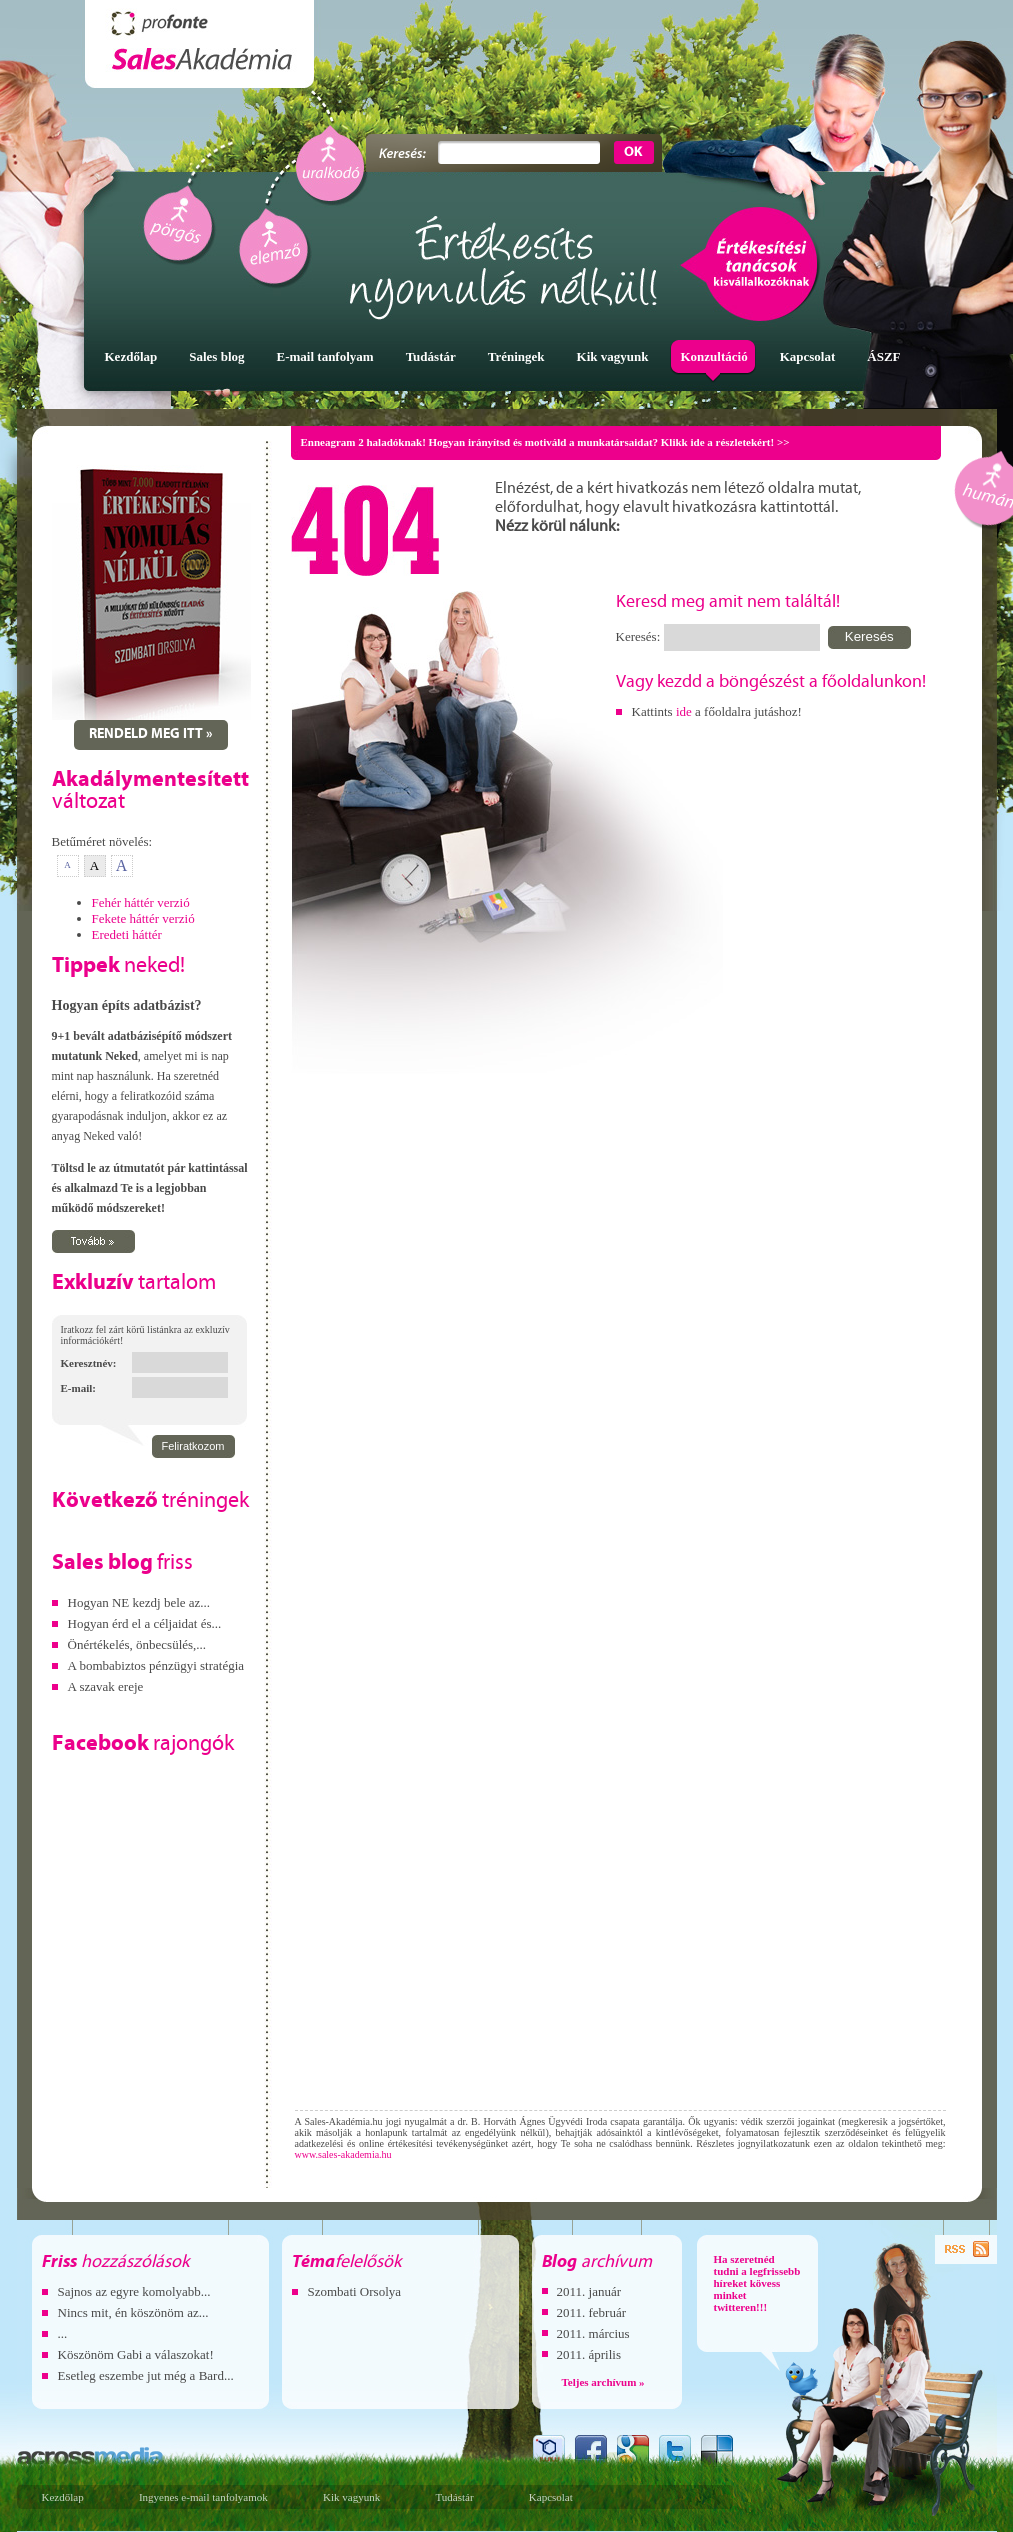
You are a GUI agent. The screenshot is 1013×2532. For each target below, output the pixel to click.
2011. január (589, 2291)
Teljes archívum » (603, 2382)
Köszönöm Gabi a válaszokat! (136, 2354)
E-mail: (78, 1388)
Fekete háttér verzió (143, 918)
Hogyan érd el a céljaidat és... (145, 1623)
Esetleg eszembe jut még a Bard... (146, 2375)
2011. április (589, 2354)
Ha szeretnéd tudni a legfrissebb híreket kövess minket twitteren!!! (757, 2283)
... (63, 2333)
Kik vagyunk (351, 2497)
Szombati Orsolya (355, 2291)
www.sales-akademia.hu (343, 2154)
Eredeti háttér (127, 934)
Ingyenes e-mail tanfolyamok (203, 2497)
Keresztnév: (89, 1363)
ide (684, 711)
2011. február (592, 2312)
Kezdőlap (63, 2497)
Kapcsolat (551, 2497)
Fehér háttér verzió (141, 902)
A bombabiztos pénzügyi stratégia (156, 1665)
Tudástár (454, 2497)
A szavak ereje (106, 1686)
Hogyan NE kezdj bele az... (139, 1602)
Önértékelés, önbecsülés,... (137, 1644)
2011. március (593, 2333)
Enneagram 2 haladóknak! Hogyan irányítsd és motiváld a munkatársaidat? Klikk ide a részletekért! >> (545, 442)
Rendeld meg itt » (151, 734)
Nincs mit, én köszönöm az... (133, 2312)
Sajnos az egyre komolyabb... (134, 2291)
